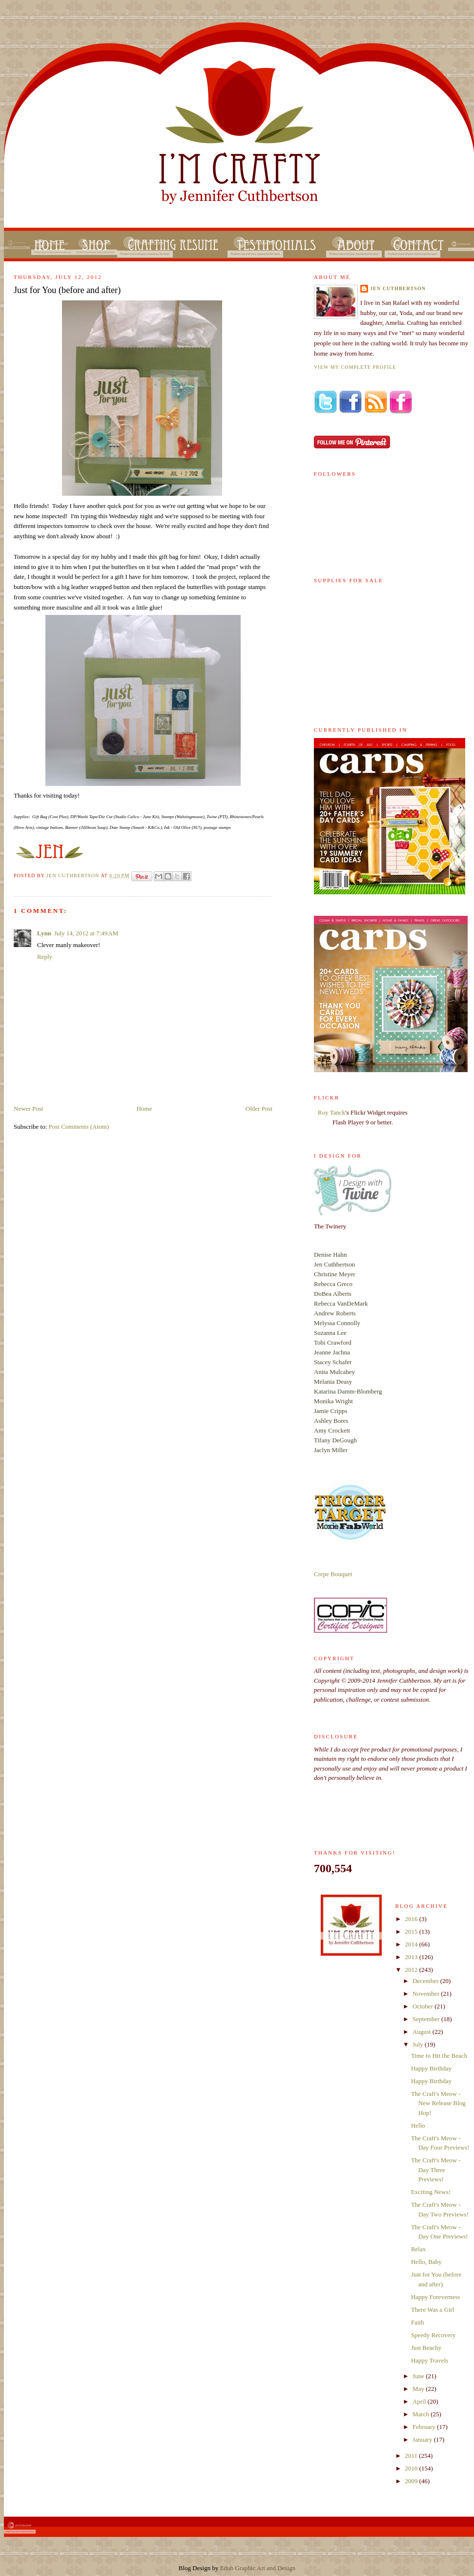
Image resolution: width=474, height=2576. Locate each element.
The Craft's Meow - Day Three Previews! (436, 2169)
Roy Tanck (331, 1112)
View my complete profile (355, 367)
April (420, 2401)
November (426, 1993)
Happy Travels (429, 2360)
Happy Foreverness (435, 2297)
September (426, 2019)
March (421, 2414)
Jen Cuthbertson (73, 875)
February (424, 2426)
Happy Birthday (431, 2068)
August (422, 2031)
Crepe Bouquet (333, 1574)
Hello (418, 2125)
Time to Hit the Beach (439, 2055)
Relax (418, 2249)
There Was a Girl (432, 2309)
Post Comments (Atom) (79, 1126)
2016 (412, 1918)
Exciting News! (431, 2192)
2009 (412, 2481)
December (426, 1981)
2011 (412, 2455)
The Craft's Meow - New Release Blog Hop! (438, 2103)
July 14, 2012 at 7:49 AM (86, 933)
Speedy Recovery (433, 2335)
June (419, 2376)
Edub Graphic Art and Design (258, 2568)
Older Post (259, 1108)
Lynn (44, 933)
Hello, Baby (426, 2261)
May (419, 2388)
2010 (412, 2468)
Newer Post (28, 1108)
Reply (44, 956)
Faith (417, 2322)
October (423, 2006)
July (418, 2044)
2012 (412, 1969)
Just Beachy (426, 2347)
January (423, 2439)
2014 (412, 1944)
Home (144, 1108)
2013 (412, 1957)
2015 (412, 1931)
